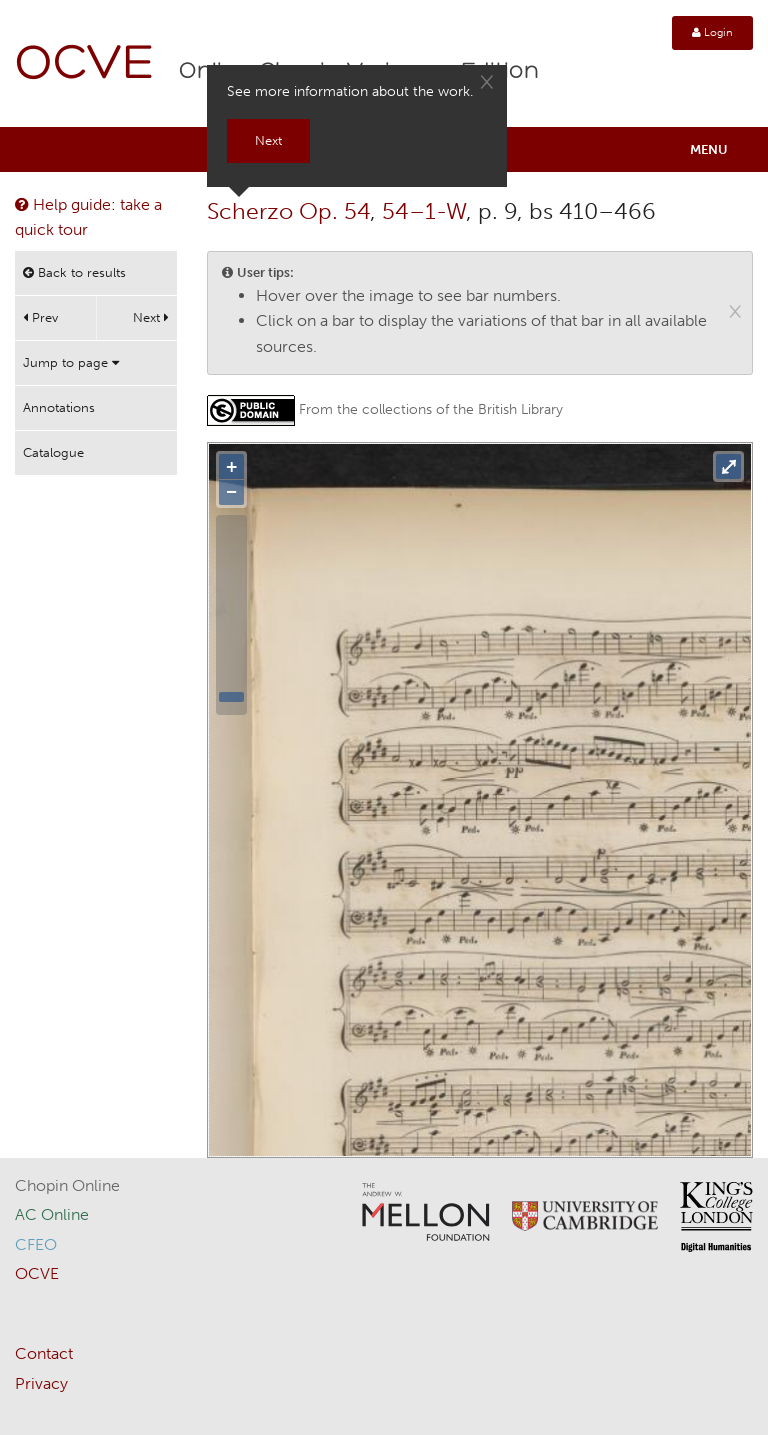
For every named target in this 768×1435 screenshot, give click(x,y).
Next (151, 317)
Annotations (59, 407)
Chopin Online (67, 1185)
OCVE (85, 65)
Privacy (41, 1383)
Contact (44, 1353)
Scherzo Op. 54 (288, 211)
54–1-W (424, 211)
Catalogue (53, 452)
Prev (40, 317)
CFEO (36, 1244)
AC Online (52, 1214)
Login (712, 32)
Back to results (74, 272)
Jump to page (71, 362)
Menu (709, 149)
